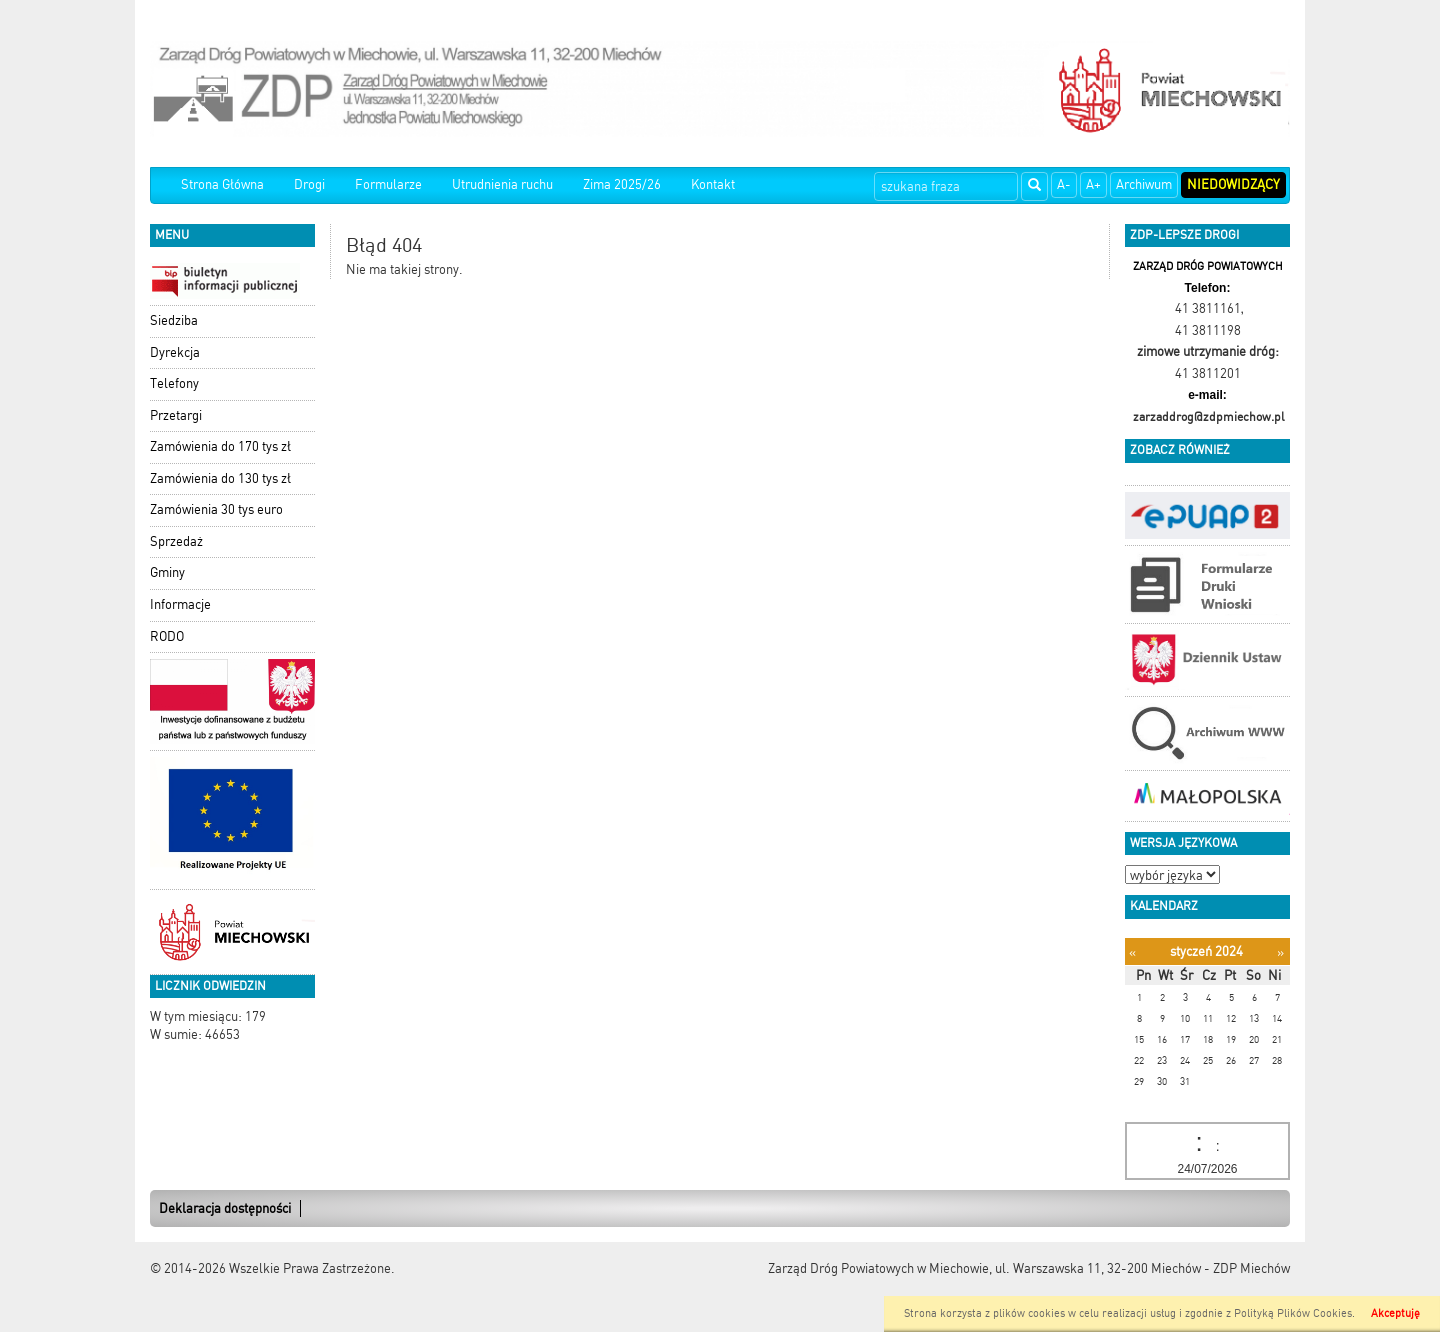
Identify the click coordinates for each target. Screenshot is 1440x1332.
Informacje (180, 604)
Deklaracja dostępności (225, 1208)
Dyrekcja (175, 352)
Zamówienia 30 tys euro (216, 509)
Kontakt (713, 184)
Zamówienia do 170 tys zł (220, 446)
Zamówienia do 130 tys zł (220, 478)
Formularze (388, 184)
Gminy (167, 572)
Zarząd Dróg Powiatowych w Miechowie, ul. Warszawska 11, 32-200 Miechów (984, 1268)
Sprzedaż (176, 541)
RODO (167, 636)
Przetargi (176, 415)
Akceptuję (1395, 1313)
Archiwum (1144, 184)
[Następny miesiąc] (1280, 952)
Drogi (309, 184)
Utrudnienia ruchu (502, 184)
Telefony (174, 383)
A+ (1093, 184)
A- (1064, 184)
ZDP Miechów (1251, 1268)
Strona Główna (222, 184)
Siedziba (174, 320)
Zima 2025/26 (622, 184)
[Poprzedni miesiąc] (1132, 952)
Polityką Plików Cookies (1293, 1313)
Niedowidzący (1233, 184)
